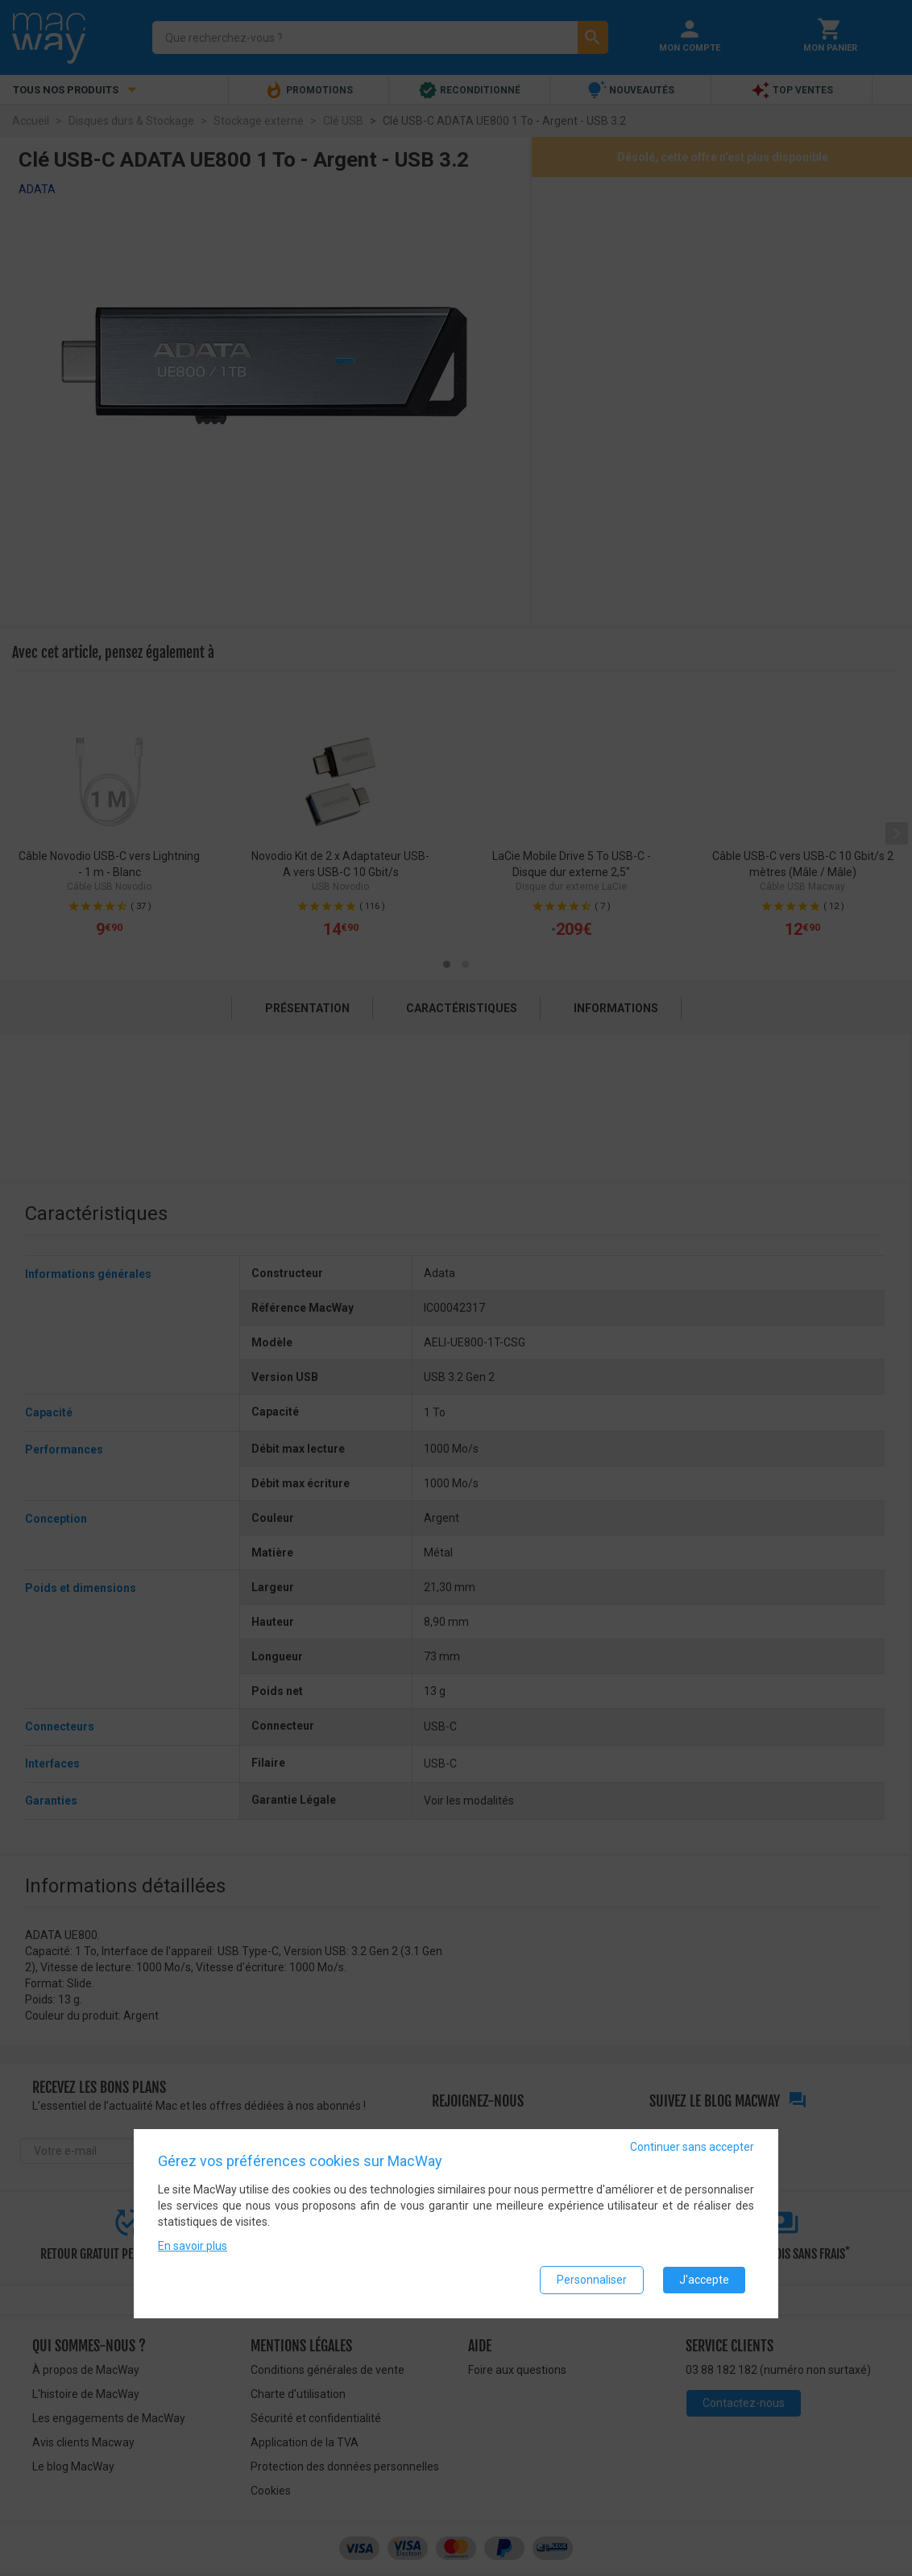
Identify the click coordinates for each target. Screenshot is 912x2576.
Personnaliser (592, 2279)
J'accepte (704, 2279)
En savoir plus (192, 2245)
